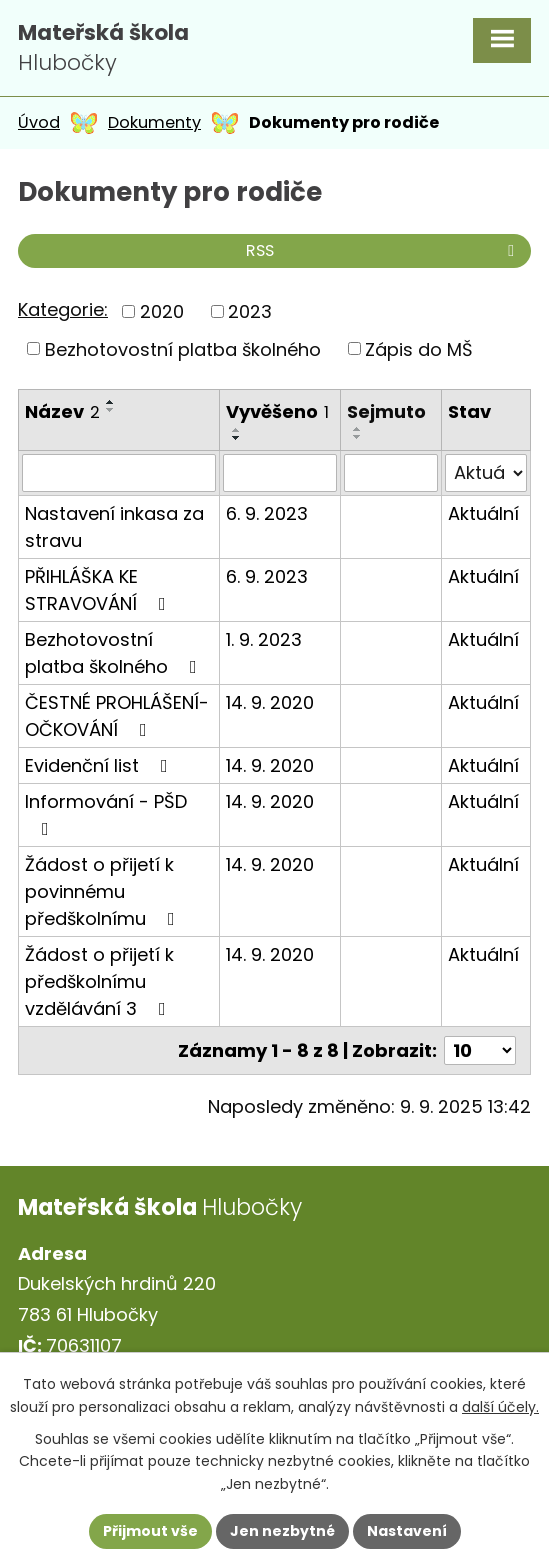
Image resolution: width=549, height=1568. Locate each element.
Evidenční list (100, 765)
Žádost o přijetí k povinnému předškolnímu (104, 891)
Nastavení (407, 1531)
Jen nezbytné (282, 1531)
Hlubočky (103, 48)
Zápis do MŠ (419, 348)
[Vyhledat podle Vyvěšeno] (280, 473)
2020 (162, 311)
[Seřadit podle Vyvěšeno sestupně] (237, 438)
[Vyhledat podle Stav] (486, 473)
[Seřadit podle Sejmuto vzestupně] (358, 429)
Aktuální (483, 513)
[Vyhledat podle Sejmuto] (391, 473)
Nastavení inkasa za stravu (114, 527)
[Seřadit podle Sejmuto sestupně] (358, 437)
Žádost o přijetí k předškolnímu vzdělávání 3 (99, 981)
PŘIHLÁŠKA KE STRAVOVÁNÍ (99, 590)
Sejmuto (386, 411)
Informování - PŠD (106, 813)
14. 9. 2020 (270, 702)
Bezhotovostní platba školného (183, 348)
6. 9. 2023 (267, 513)
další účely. (500, 1406)
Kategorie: (63, 309)
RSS (383, 250)
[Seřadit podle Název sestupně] (111, 410)
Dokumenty (154, 122)
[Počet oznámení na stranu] (480, 1050)
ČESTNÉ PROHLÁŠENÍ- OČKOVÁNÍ (117, 716)
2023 (250, 311)
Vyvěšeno (277, 411)
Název (62, 411)
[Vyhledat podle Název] (119, 473)
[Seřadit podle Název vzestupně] (111, 402)
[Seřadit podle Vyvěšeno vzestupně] (237, 430)
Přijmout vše (150, 1531)
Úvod (39, 122)
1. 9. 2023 (264, 639)
